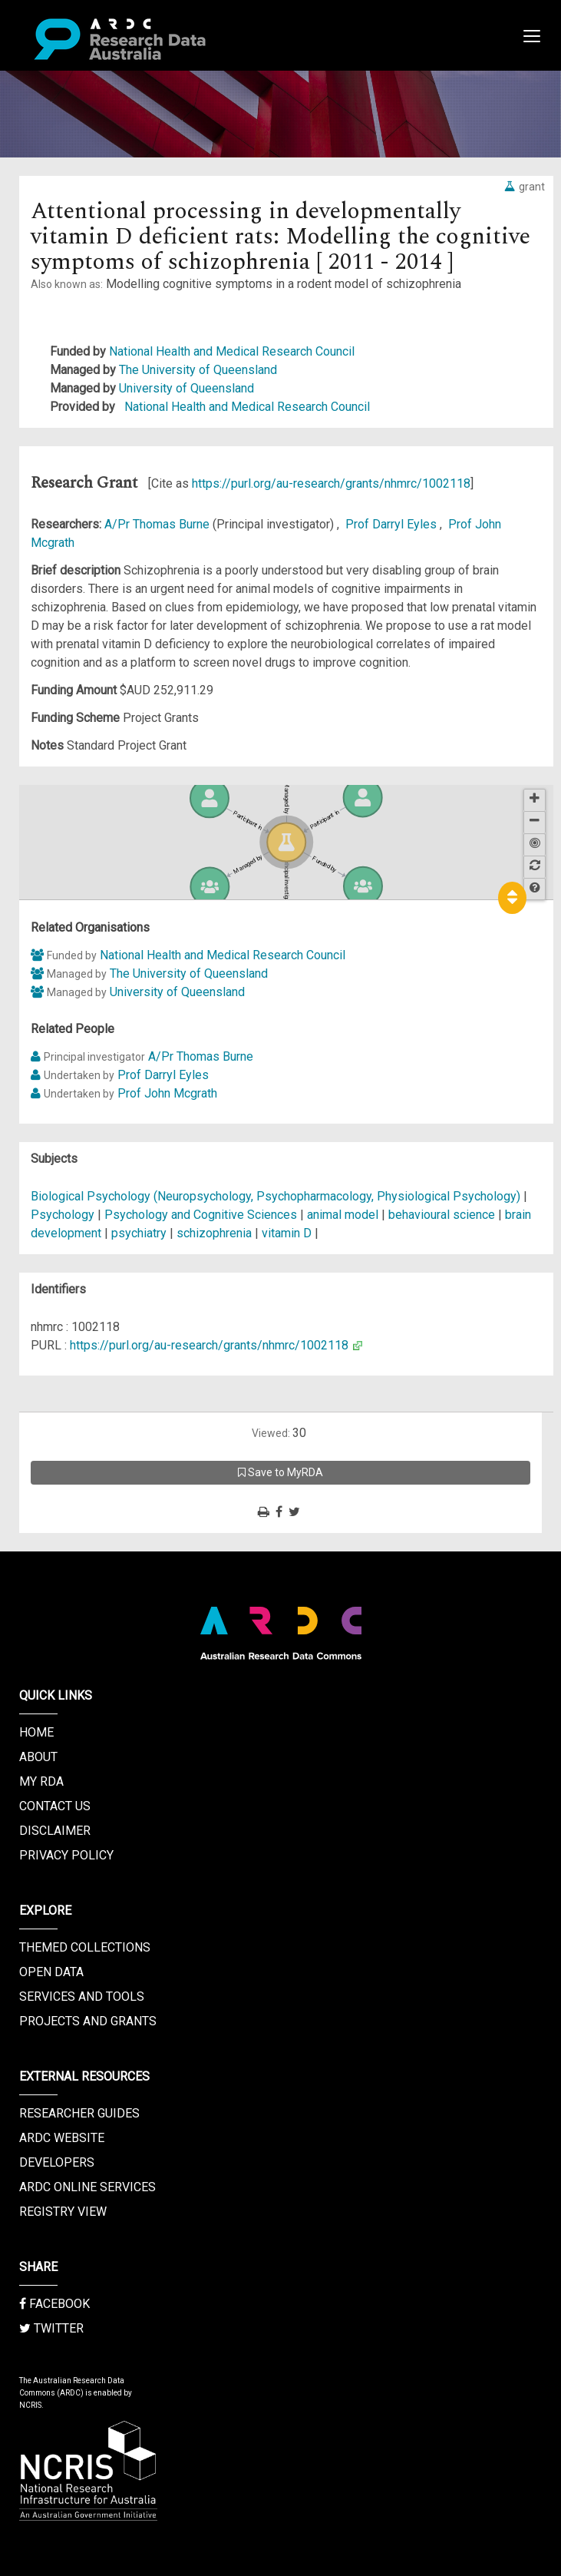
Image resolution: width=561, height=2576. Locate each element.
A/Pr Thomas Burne (158, 524)
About (38, 1757)
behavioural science (441, 1214)
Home (36, 1732)
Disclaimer (55, 1830)
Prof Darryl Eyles (392, 524)
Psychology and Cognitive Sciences (202, 1214)
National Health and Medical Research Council (232, 351)
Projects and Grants (88, 2021)
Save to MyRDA (280, 1472)
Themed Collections (84, 1947)
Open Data (51, 1972)
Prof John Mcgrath (167, 1093)
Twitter (51, 2328)
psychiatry (139, 1233)
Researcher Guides (79, 2113)
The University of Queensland (198, 370)
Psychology (64, 1214)
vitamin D (287, 1233)
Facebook (54, 2303)
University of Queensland (186, 388)
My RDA (41, 1781)
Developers (56, 2162)
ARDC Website (61, 2138)
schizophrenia (214, 1233)
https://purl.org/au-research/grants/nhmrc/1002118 (331, 483)
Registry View (63, 2211)
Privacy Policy (66, 1855)
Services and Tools (81, 1996)
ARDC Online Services (87, 2187)
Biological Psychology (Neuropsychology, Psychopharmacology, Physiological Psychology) (277, 1196)
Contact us (55, 1806)
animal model (342, 1214)
